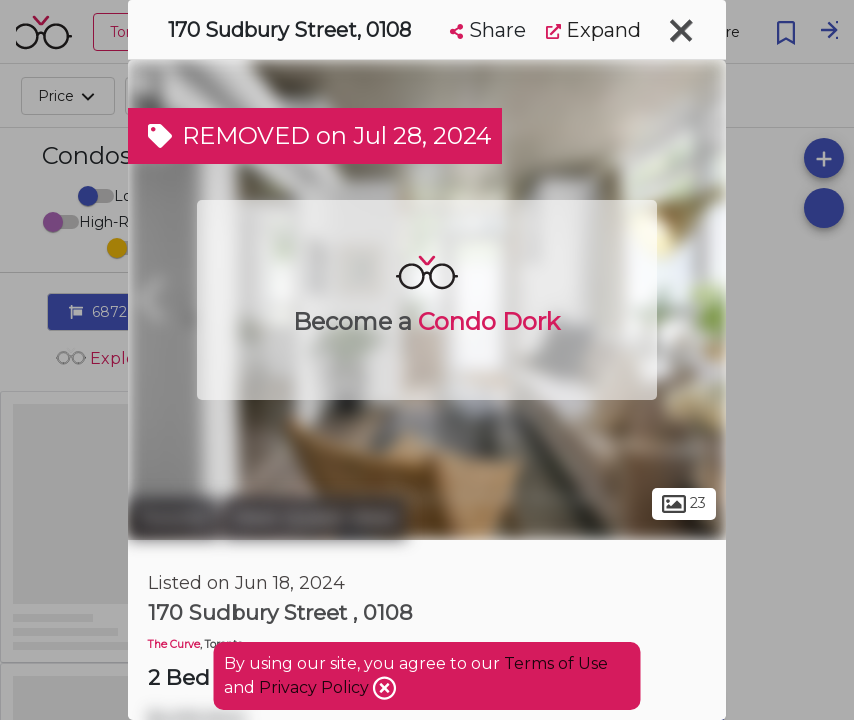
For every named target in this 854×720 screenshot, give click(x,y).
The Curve (174, 644)
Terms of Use (556, 663)
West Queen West (314, 518)
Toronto (173, 518)
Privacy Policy (316, 687)
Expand (593, 30)
